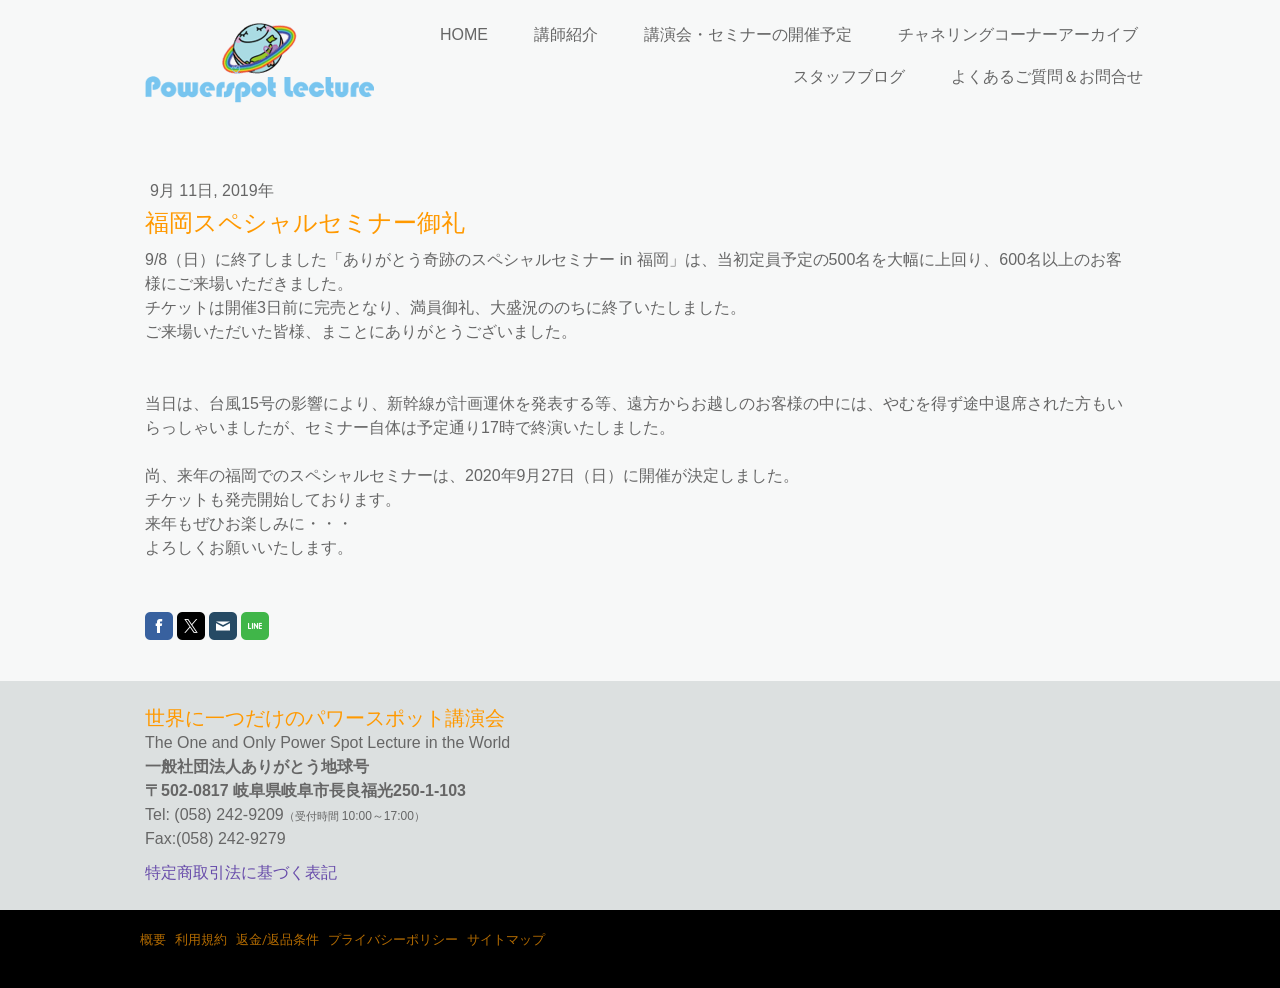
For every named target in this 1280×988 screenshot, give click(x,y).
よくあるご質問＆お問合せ (1047, 76)
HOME (464, 34)
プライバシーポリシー (393, 939)
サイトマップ (506, 939)
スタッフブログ (849, 76)
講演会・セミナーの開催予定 (748, 34)
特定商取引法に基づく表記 (241, 872)
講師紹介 (566, 34)
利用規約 (201, 939)
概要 (153, 939)
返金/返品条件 (277, 939)
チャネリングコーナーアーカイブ (1018, 34)
